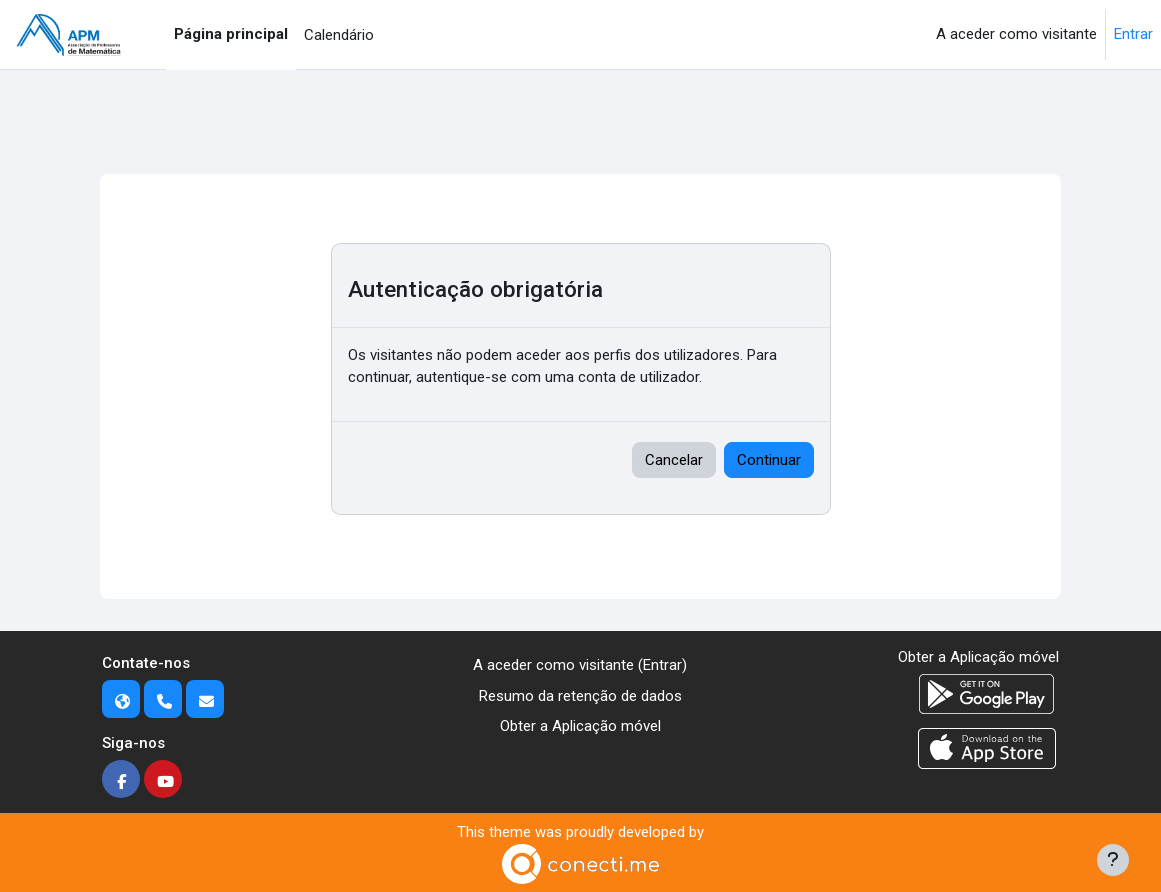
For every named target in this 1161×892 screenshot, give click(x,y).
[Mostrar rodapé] (1113, 860)
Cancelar (674, 460)
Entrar (1133, 34)
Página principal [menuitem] (231, 34)
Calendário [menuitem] (339, 35)
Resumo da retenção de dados (580, 696)
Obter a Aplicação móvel (580, 726)
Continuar (769, 460)
